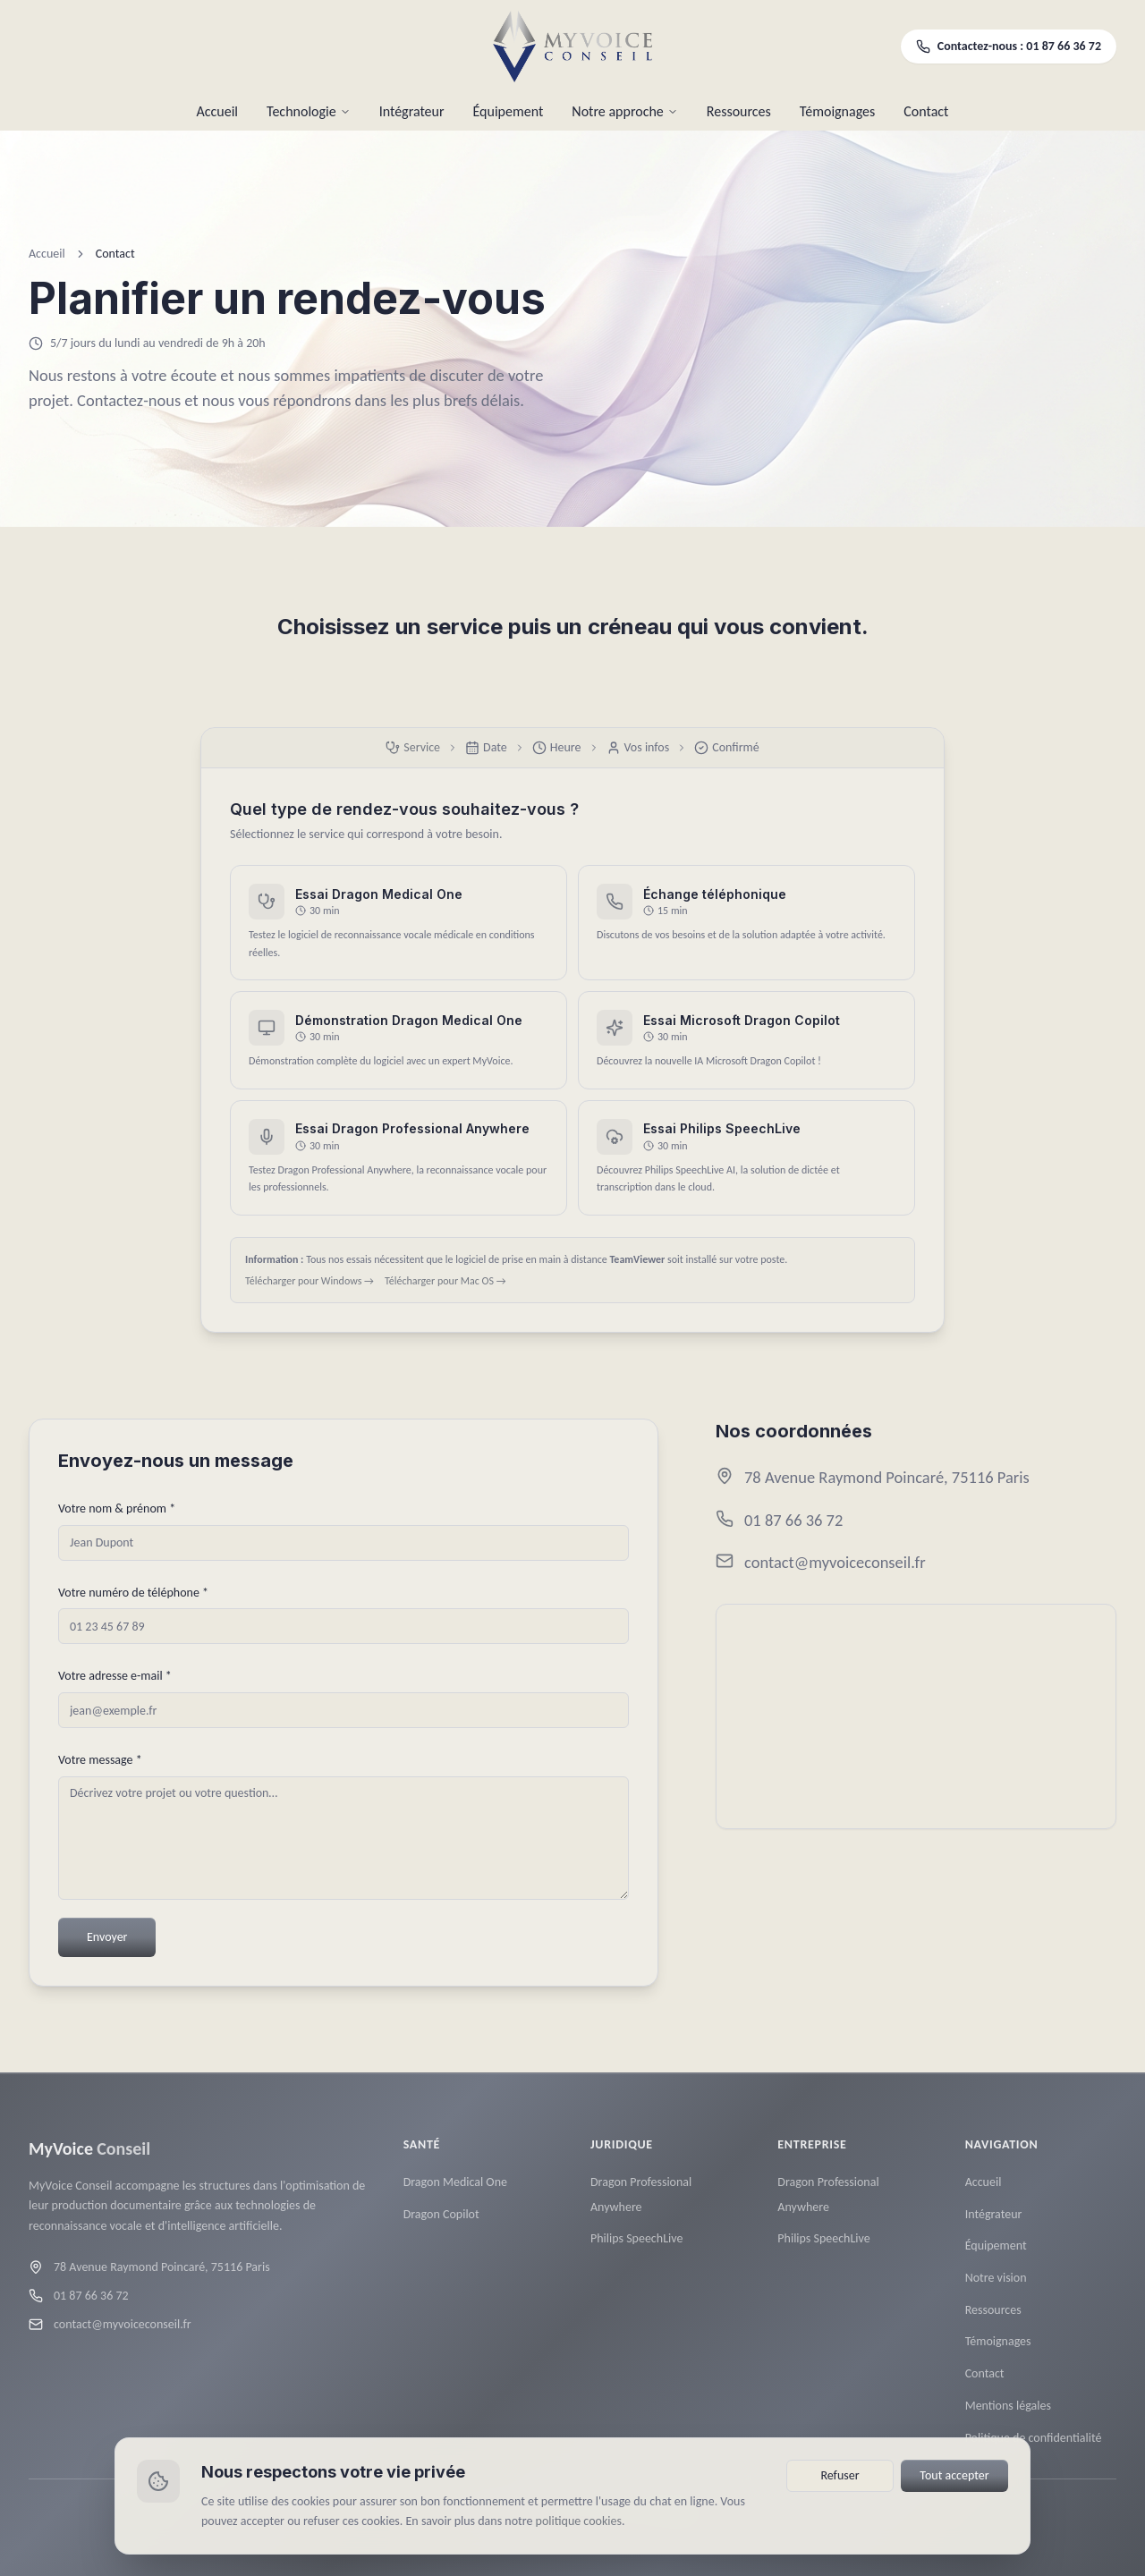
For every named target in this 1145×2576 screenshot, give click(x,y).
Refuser (839, 2475)
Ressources (739, 111)
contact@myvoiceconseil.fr (835, 1563)
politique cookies (579, 2521)
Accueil (218, 111)
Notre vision (996, 2293)
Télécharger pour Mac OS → (445, 1281)
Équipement (508, 111)
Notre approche (624, 111)
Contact (925, 111)
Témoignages (837, 111)
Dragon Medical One (455, 2197)
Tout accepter (954, 2475)
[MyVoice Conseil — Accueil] (573, 46)
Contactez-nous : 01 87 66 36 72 (1008, 46)
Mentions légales (1008, 2420)
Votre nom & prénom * (116, 1508)
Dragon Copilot (441, 2229)
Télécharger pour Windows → (309, 1281)
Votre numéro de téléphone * (133, 1592)
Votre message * (100, 1759)
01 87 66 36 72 (793, 1520)
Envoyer (107, 1937)
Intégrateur (412, 111)
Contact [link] (115, 253)
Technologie (309, 111)
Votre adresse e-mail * (115, 1676)
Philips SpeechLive (636, 2254)
